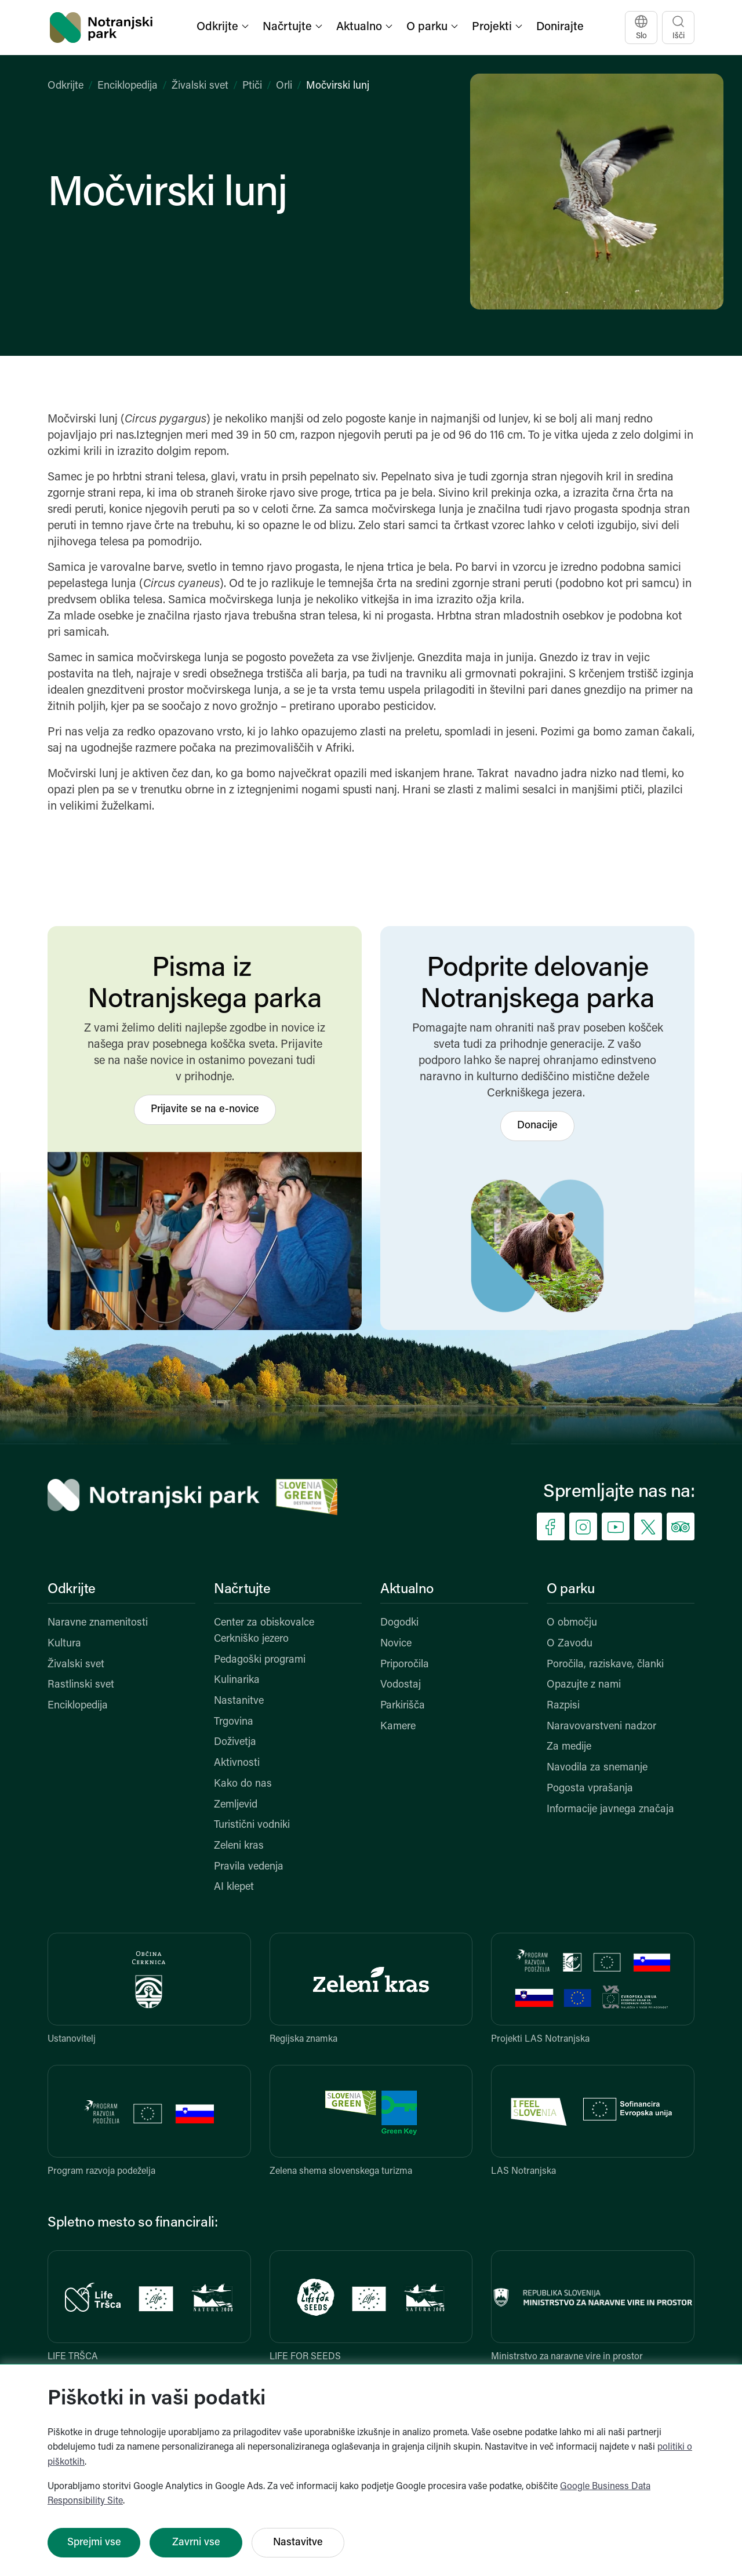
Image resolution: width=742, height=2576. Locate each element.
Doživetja (235, 1742)
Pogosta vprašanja (590, 1788)
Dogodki (399, 1622)
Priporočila (404, 1664)
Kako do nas (243, 1784)
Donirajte (560, 27)
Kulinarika (237, 1680)
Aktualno (407, 1590)
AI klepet (234, 1887)
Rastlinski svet (81, 1684)
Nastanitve (239, 1701)
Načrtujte (242, 1590)
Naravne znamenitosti (98, 1622)
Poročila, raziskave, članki (605, 1664)
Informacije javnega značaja (610, 1809)
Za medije (569, 1746)
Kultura (64, 1643)
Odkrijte (65, 86)
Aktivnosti (237, 1763)
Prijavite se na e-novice (205, 1109)
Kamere (398, 1726)
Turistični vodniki (252, 1825)
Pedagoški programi (259, 1660)
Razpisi (563, 1705)
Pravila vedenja (248, 1866)
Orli (284, 86)
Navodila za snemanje (597, 1767)
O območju (572, 1622)
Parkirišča (402, 1705)
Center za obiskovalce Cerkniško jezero (264, 1631)
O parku (570, 1590)
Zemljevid (235, 1804)
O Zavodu (569, 1643)
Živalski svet (200, 86)
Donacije (537, 1125)
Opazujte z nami (584, 1684)
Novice (396, 1643)
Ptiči (252, 86)
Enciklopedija (127, 86)
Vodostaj (400, 1684)
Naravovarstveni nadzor (601, 1726)
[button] (223, 27)
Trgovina (233, 1722)
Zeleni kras (239, 1846)
